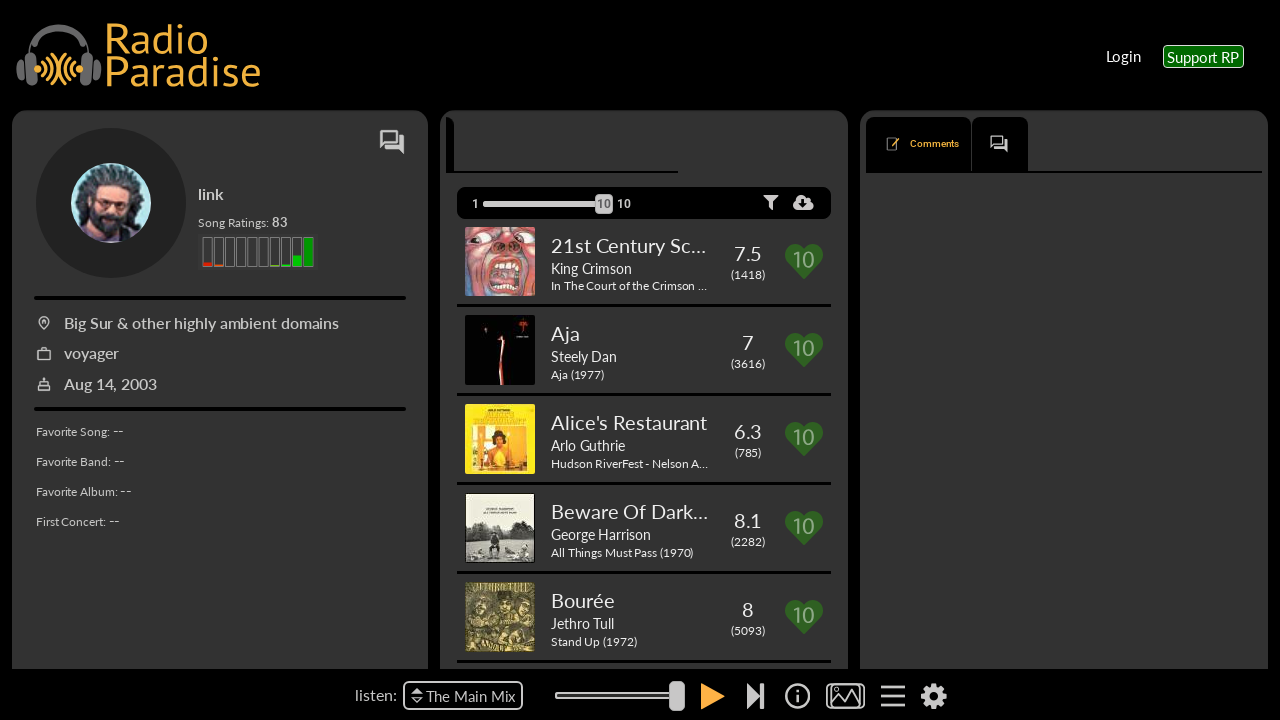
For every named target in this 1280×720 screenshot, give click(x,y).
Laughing (911, 419)
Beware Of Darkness (641, 511)
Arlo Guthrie (588, 445)
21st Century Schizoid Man (669, 245)
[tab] (503, 144)
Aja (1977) (577, 374)
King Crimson (591, 268)
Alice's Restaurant (629, 422)
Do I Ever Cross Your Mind (955, 283)
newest (1011, 203)
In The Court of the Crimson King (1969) (654, 285)
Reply (1229, 372)
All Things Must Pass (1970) (622, 552)
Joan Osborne (1072, 283)
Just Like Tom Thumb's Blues (962, 622)
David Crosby (982, 419)
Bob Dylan (1077, 622)
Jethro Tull (582, 623)
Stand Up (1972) (594, 641)
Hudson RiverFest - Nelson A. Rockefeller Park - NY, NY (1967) (711, 463)
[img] (797, 696)
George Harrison (601, 534)
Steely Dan (584, 356)
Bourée (582, 600)
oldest (1071, 203)
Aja (565, 333)
